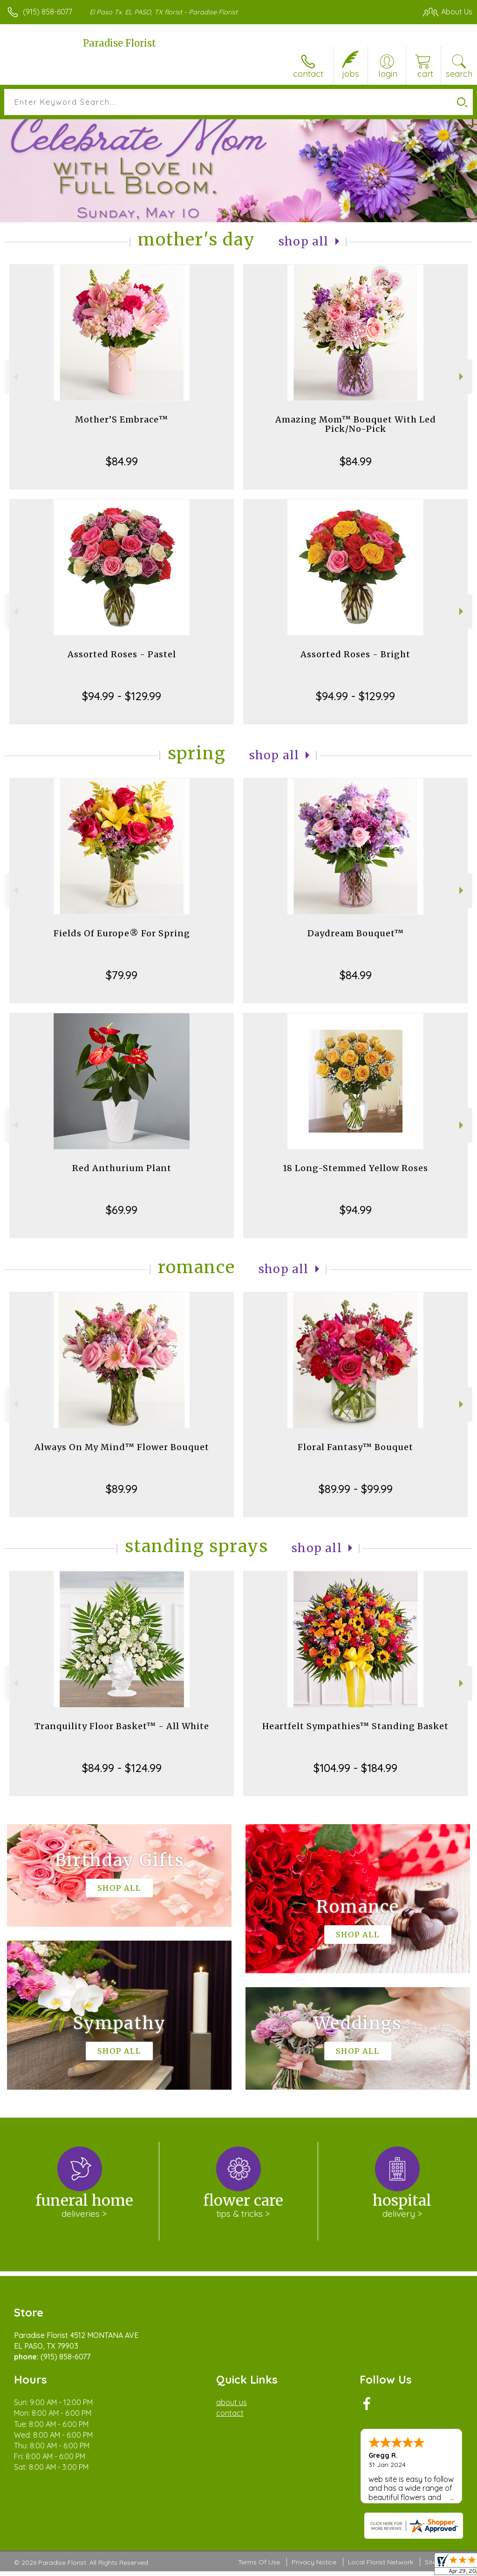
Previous (15, 376)
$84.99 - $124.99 (122, 1768)
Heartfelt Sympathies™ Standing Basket (355, 1726)
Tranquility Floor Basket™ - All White (121, 1726)
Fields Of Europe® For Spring (122, 933)
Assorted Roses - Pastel (122, 654)
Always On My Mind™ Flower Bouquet (121, 1447)
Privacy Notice (314, 2562)
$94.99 (356, 1210)
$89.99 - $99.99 (356, 1489)
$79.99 (121, 975)
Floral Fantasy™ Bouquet (355, 1447)
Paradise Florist (119, 43)
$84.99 (122, 461)
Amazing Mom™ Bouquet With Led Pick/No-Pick (355, 424)
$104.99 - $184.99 (355, 1768)
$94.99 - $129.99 (121, 696)
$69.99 (121, 1210)
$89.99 (121, 1489)
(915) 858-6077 (47, 11)
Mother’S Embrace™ (121, 419)
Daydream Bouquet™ (355, 933)
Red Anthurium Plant (121, 1168)
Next (462, 376)
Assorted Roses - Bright (355, 654)
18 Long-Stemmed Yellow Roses (355, 1168)
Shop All (304, 241)
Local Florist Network (380, 2562)
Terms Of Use (259, 2562)
